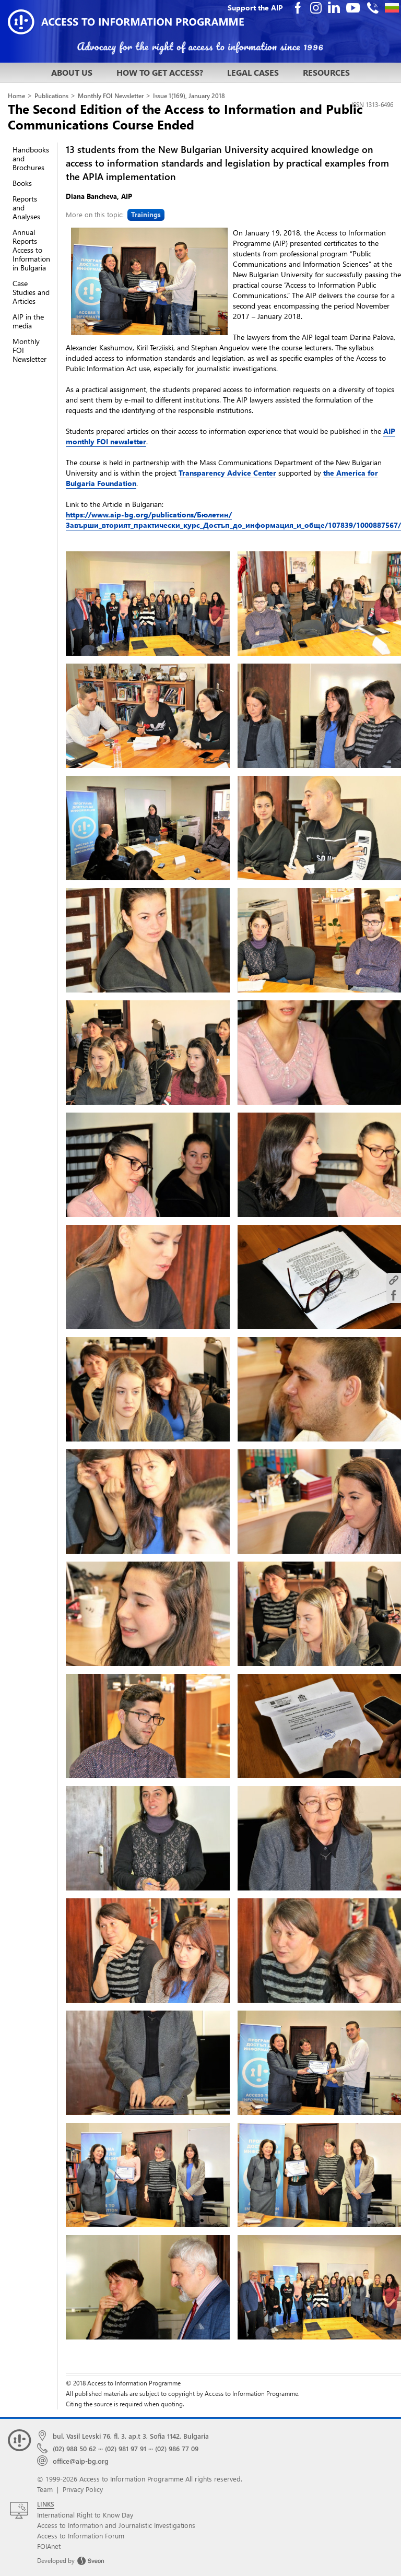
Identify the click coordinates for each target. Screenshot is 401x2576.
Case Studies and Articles (31, 292)
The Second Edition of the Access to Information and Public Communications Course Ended (185, 116)
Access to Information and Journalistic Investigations (116, 2525)
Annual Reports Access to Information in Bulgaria (31, 250)
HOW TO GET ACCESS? (159, 72)
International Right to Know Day (85, 2514)
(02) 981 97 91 (125, 2448)
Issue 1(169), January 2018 (189, 96)
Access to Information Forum (80, 2535)
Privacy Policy (83, 2489)
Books (22, 183)
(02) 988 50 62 (74, 2448)
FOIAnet (49, 2546)
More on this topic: (115, 214)
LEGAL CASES (253, 72)
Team (45, 2489)
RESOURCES (326, 72)
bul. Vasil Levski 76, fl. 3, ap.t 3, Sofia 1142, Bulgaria (131, 2435)
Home (16, 96)
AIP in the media (28, 321)
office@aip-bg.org (81, 2460)
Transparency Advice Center (227, 473)
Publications (51, 96)
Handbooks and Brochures (31, 158)
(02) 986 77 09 (176, 2448)
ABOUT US (71, 72)
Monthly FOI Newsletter (111, 96)
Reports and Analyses (26, 207)
